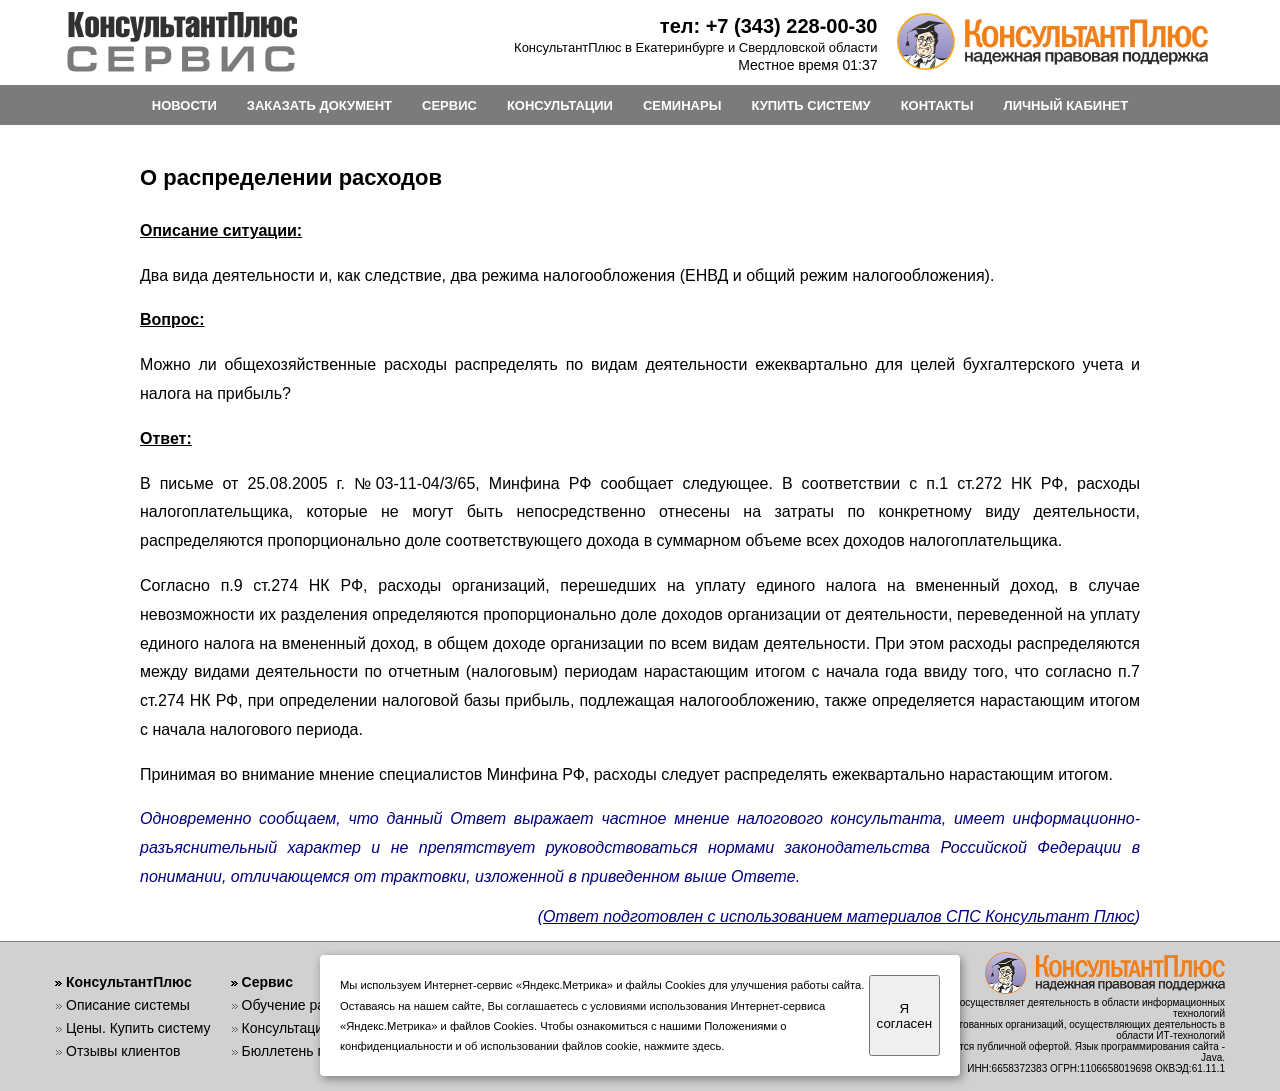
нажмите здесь (682, 1046)
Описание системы (128, 1005)
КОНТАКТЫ (937, 105)
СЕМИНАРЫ (682, 105)
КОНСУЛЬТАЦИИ (560, 105)
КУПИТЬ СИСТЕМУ (810, 105)
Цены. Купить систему (138, 1028)
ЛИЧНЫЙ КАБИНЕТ (1066, 105)
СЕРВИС (449, 105)
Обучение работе (298, 1005)
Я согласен (904, 1016)
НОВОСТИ (184, 105)
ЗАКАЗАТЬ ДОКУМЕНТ (319, 105)
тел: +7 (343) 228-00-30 (769, 26)
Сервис (267, 982)
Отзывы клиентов (123, 1051)
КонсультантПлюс (129, 982)
